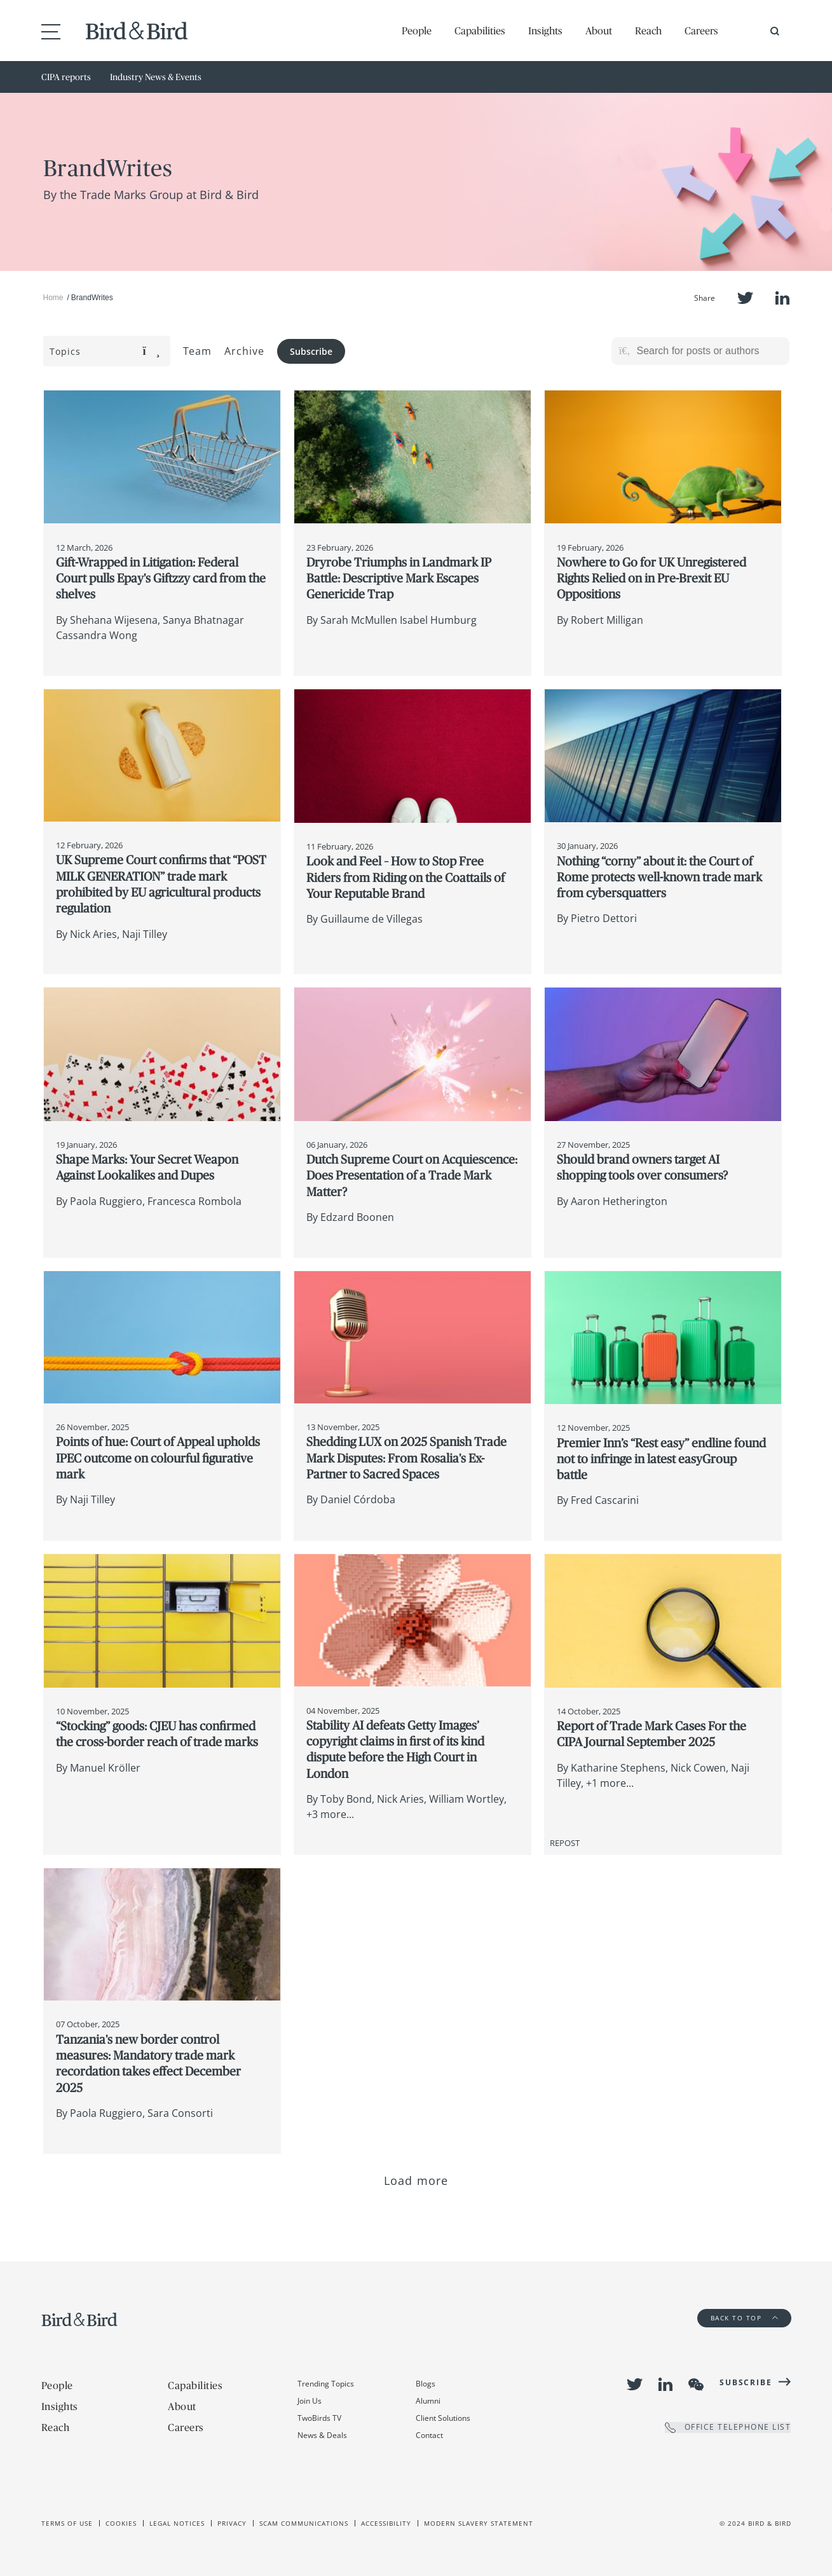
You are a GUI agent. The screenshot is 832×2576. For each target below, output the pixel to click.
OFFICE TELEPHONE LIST (728, 2427)
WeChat (696, 2384)
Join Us (309, 2400)
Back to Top (744, 2317)
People (417, 30)
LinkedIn (782, 298)
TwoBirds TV (319, 2418)
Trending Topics (325, 2383)
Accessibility (386, 2523)
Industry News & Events (155, 77)
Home (53, 297)
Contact (429, 2435)
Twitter (745, 298)
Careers (701, 30)
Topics (105, 351)
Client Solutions (443, 2418)
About (598, 30)
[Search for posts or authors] (709, 351)
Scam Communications (303, 2523)
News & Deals (322, 2435)
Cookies (121, 2523)
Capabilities (479, 30)
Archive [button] (244, 351)
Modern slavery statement (478, 2523)
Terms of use (67, 2523)
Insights (545, 30)
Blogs (425, 2383)
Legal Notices (177, 2523)
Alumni (428, 2400)
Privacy (232, 2523)
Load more (416, 2180)
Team (197, 351)
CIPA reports (66, 77)
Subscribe (311, 351)
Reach (648, 30)
